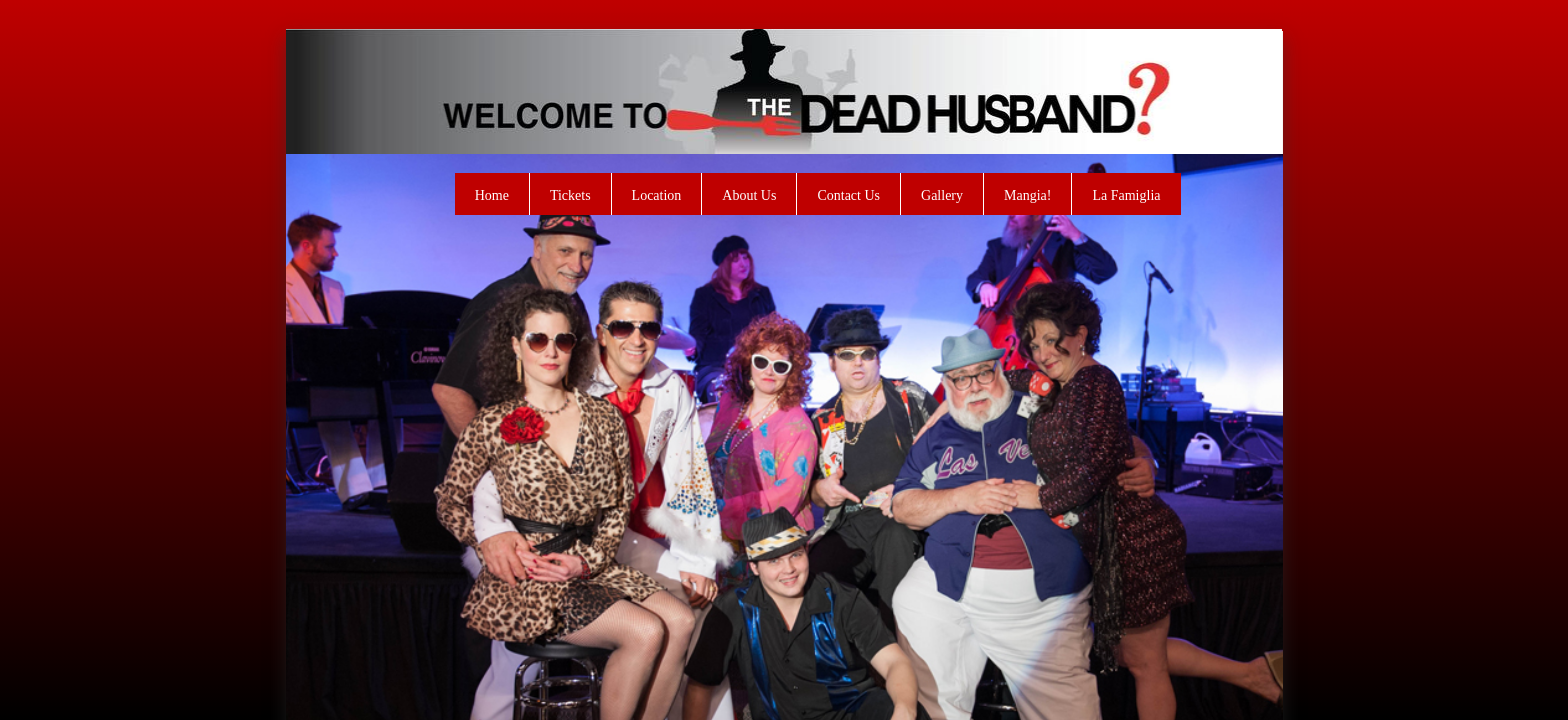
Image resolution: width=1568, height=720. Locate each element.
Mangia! (1027, 195)
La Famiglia (1126, 195)
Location (657, 195)
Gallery (942, 195)
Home (492, 195)
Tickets (570, 195)
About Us (749, 195)
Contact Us (848, 195)
